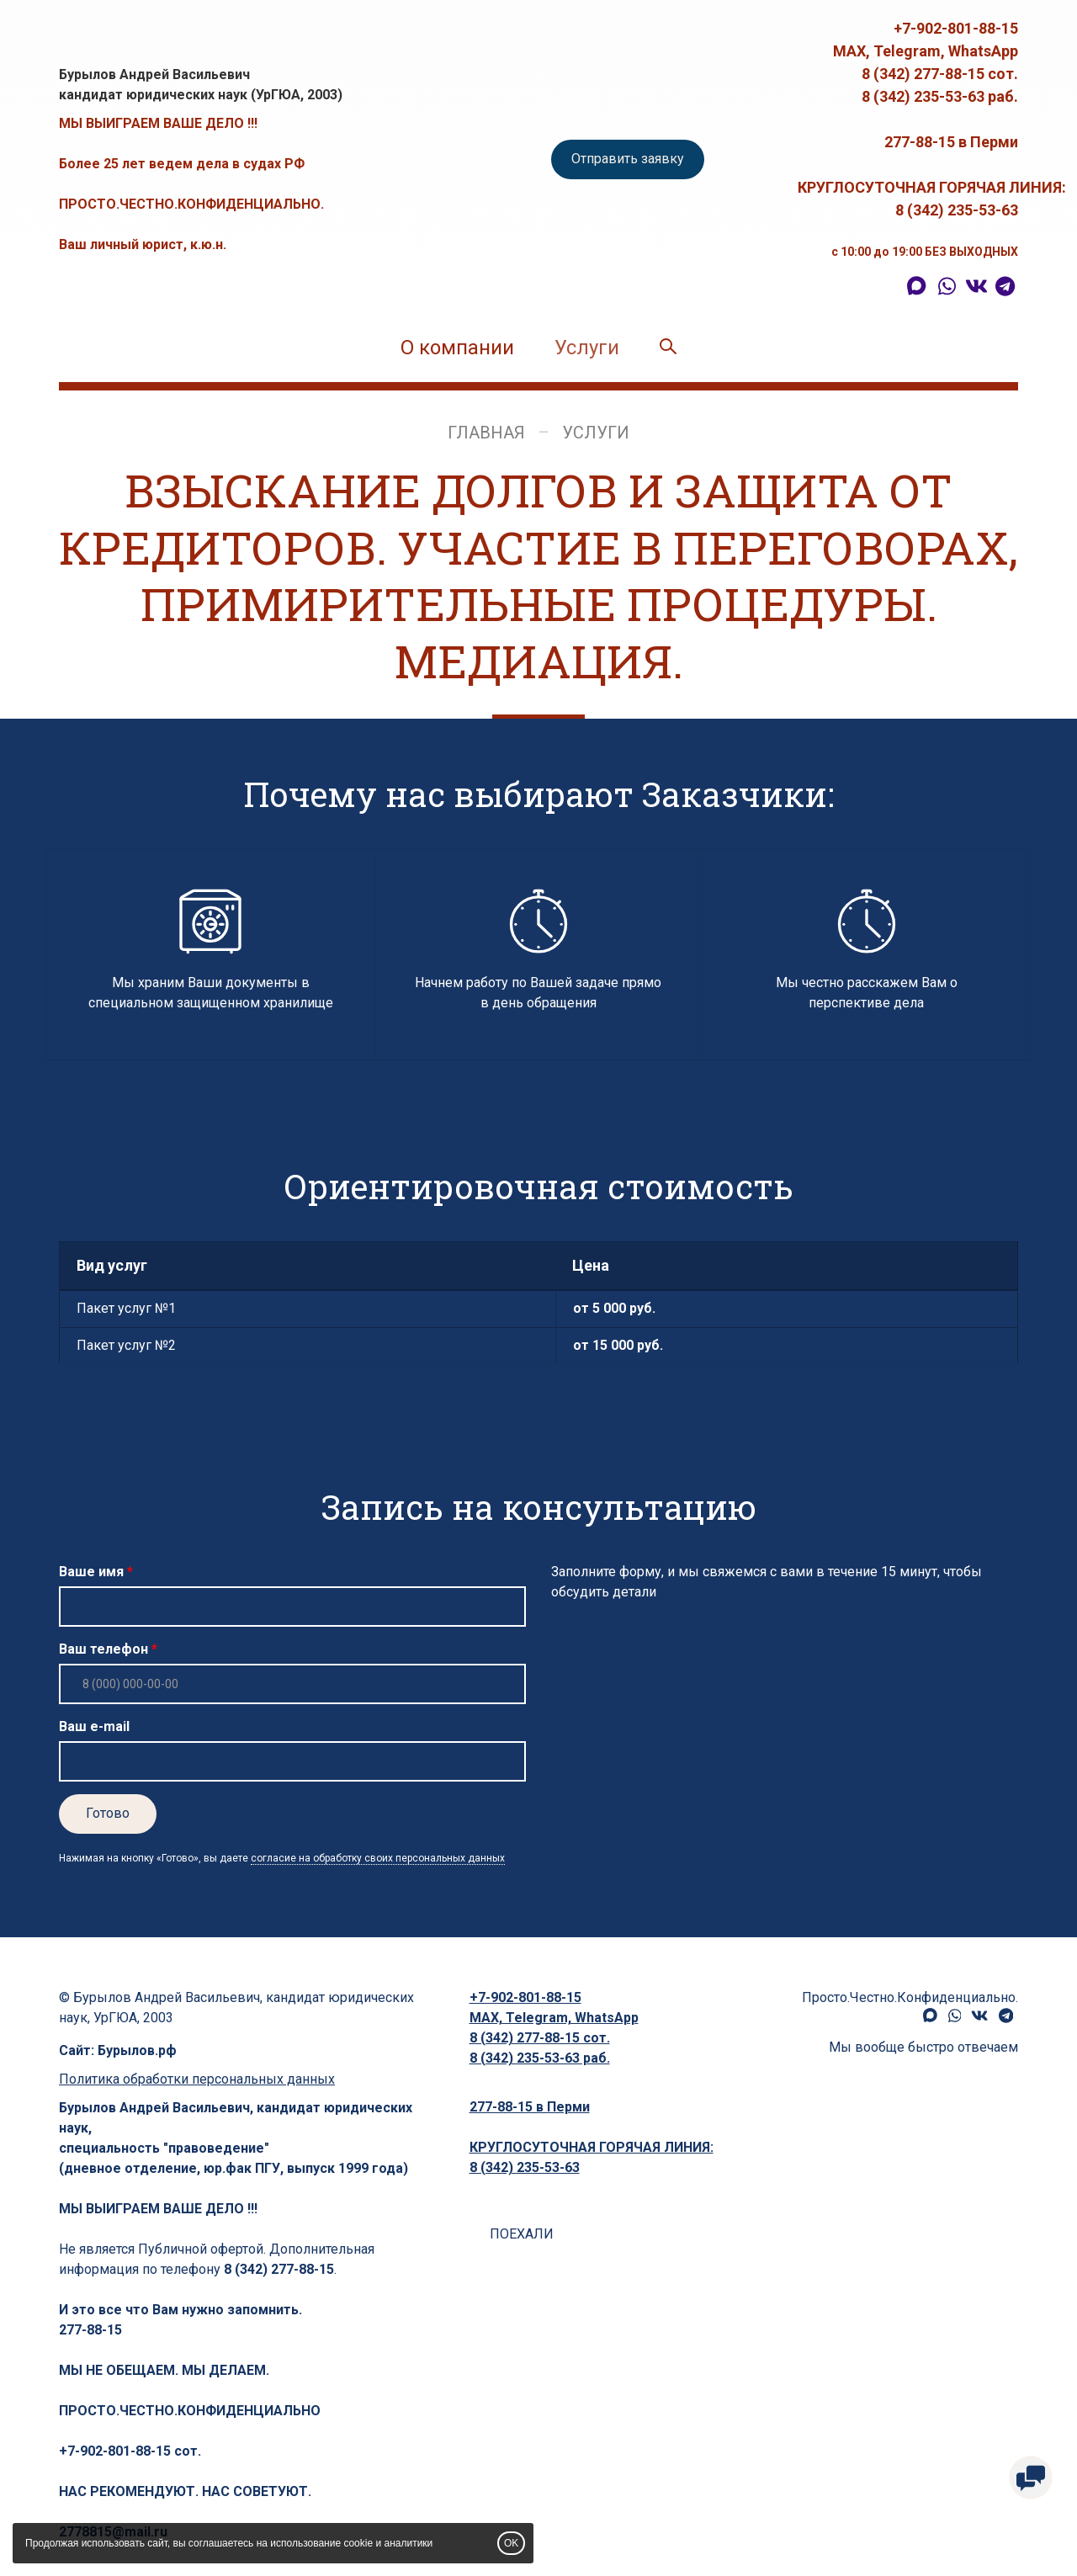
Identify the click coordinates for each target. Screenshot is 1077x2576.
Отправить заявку (627, 159)
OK (511, 2543)
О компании (457, 347)
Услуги (586, 347)
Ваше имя (91, 1572)
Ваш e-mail (94, 1726)
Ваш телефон (103, 1649)
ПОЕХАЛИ (522, 2234)
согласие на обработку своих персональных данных (378, 1858)
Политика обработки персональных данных (197, 2079)
